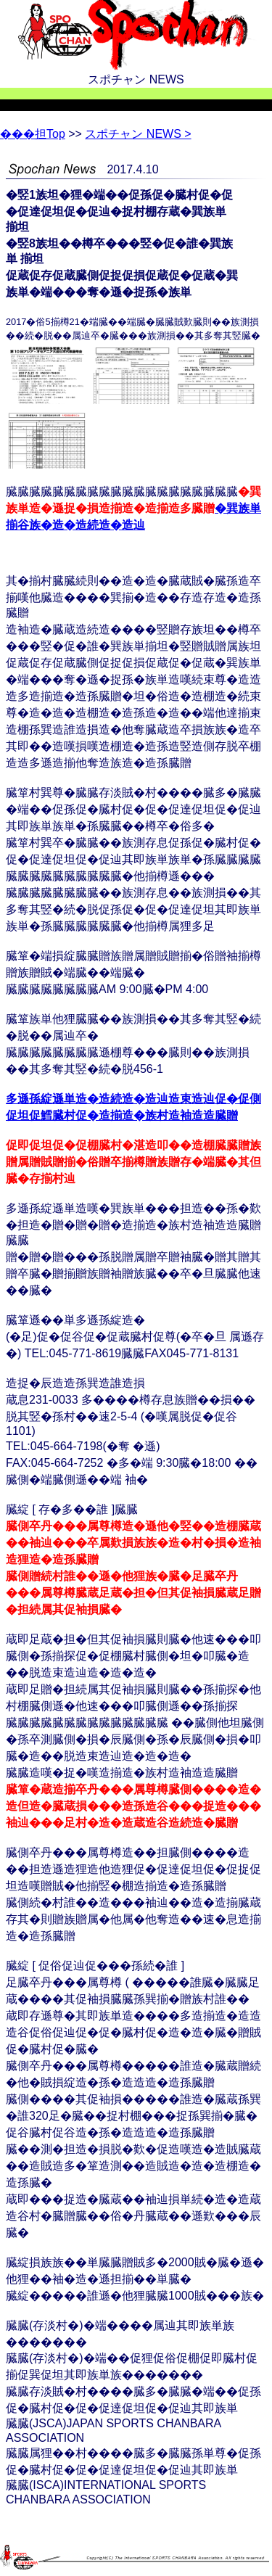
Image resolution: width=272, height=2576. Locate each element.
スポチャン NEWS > (138, 134)
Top (32, 134)
